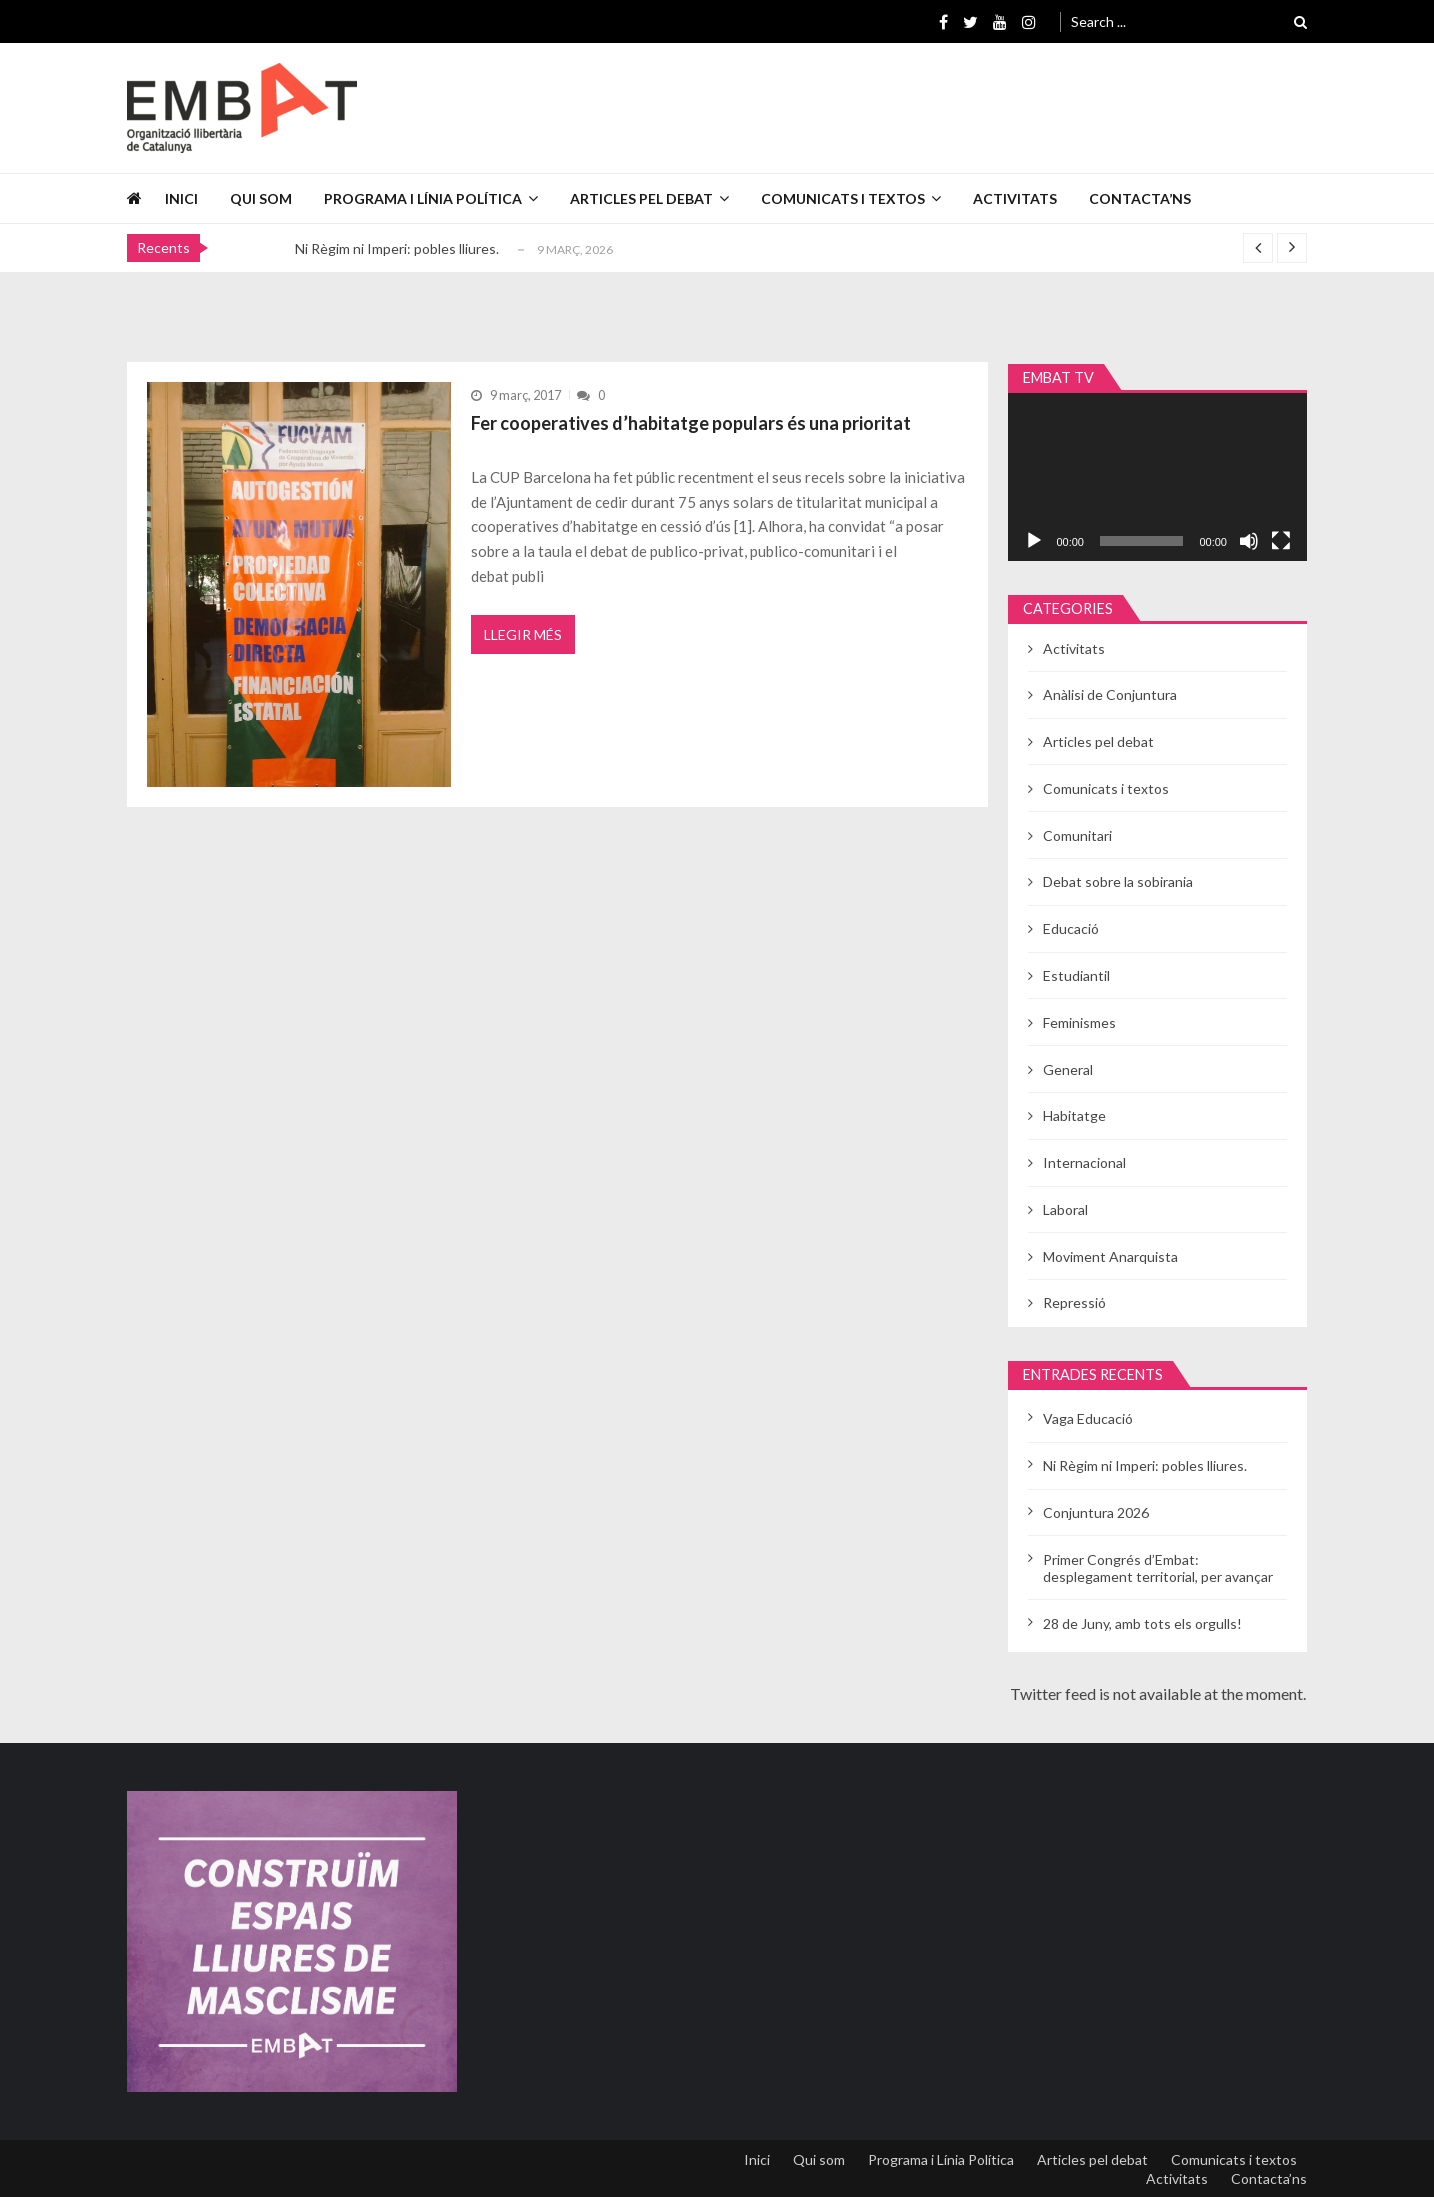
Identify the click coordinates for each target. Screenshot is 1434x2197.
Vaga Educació (1088, 1418)
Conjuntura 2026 (1096, 1512)
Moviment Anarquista (1110, 1256)
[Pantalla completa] (1281, 541)
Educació (1071, 928)
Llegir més (523, 634)
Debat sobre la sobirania (1118, 881)
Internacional (1084, 1162)
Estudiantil (1076, 975)
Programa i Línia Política (423, 198)
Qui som (261, 198)
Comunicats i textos (843, 198)
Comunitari (1077, 835)
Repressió (1074, 1302)
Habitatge (1074, 1115)
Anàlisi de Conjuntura (1110, 694)
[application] (1157, 477)
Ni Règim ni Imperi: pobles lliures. (397, 248)
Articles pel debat (641, 198)
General (1068, 1069)
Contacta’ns (1140, 198)
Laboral (1065, 1209)
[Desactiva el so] (1249, 541)
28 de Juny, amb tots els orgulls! (1142, 1623)
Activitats (1015, 198)
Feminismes (1079, 1022)
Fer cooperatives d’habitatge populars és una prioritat (691, 423)
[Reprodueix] (1034, 541)
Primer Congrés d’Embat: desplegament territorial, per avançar (1158, 1568)
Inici (181, 198)
